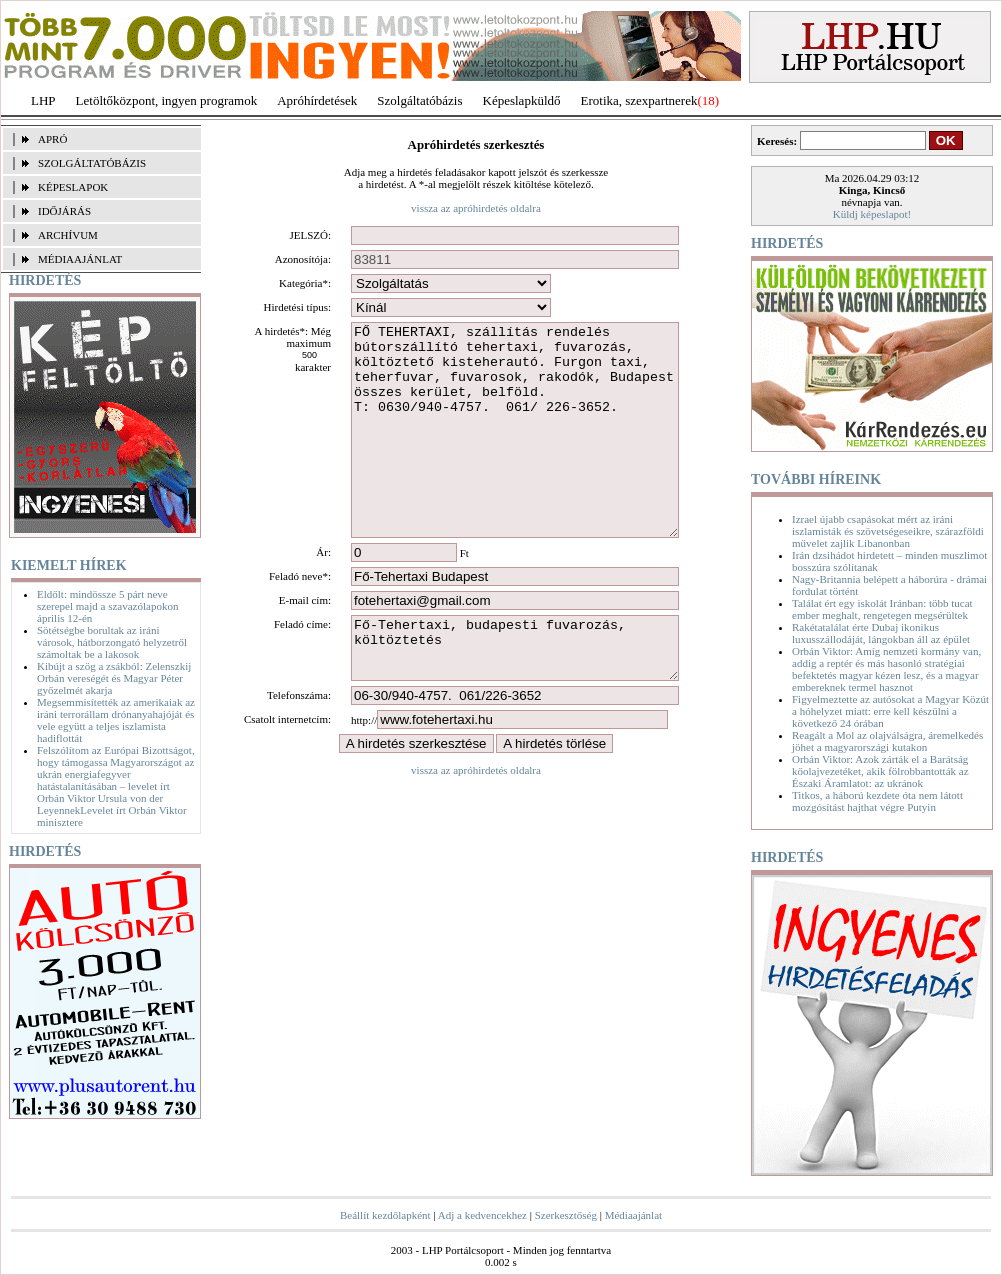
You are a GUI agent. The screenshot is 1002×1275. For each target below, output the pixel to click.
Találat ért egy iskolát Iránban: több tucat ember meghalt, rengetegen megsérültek (882, 609)
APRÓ (52, 139)
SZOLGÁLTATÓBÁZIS (92, 163)
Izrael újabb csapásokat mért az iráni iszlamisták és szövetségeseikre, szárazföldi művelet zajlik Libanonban (888, 531)
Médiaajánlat (633, 1215)
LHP (43, 100)
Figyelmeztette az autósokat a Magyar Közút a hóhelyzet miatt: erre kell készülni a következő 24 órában (890, 711)
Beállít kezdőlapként (385, 1215)
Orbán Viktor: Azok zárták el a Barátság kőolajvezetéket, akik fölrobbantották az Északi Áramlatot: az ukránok (880, 771)
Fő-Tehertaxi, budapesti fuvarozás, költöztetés (515, 696)
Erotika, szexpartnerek (639, 100)
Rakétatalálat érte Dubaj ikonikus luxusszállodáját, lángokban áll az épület (881, 633)
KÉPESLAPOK (73, 187)
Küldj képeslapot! (872, 214)
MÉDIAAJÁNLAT (80, 259)
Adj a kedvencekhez (482, 1215)
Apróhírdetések (317, 100)
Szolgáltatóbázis (419, 100)
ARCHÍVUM (68, 235)
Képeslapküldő (522, 100)
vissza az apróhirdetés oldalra (476, 208)
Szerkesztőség (566, 1215)
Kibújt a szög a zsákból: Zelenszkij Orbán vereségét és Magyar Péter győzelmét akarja (114, 678)
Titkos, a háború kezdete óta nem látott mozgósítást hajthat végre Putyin (877, 801)
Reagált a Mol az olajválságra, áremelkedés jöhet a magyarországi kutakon (887, 741)
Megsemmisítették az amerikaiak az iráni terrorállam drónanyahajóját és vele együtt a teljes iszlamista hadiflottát (116, 720)
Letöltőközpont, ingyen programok (167, 100)
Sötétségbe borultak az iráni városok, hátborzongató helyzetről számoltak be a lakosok (112, 642)
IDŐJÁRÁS (64, 211)
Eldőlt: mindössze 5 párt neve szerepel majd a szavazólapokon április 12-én (107, 606)
